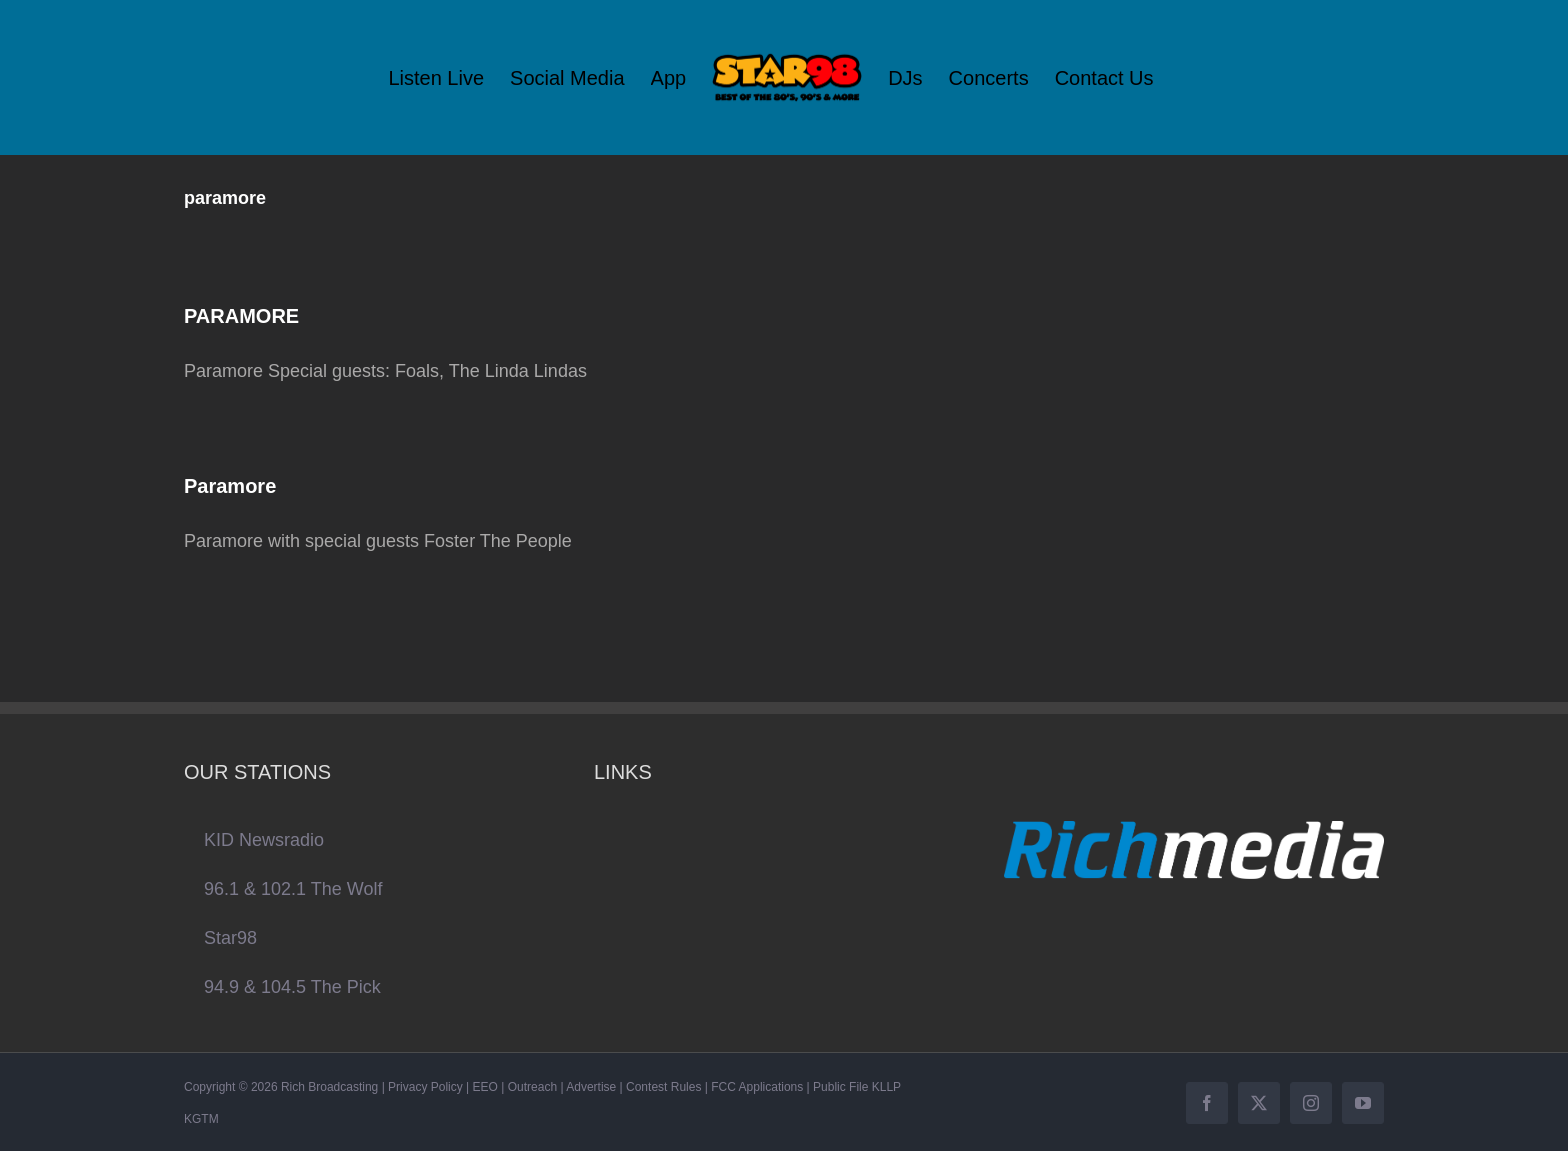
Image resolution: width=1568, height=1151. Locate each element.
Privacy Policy (425, 1087)
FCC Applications (757, 1087)
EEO (485, 1087)
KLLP (886, 1087)
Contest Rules (663, 1087)
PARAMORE (241, 316)
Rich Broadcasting (329, 1087)
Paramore (230, 486)
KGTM (201, 1119)
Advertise (591, 1087)
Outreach (532, 1087)
